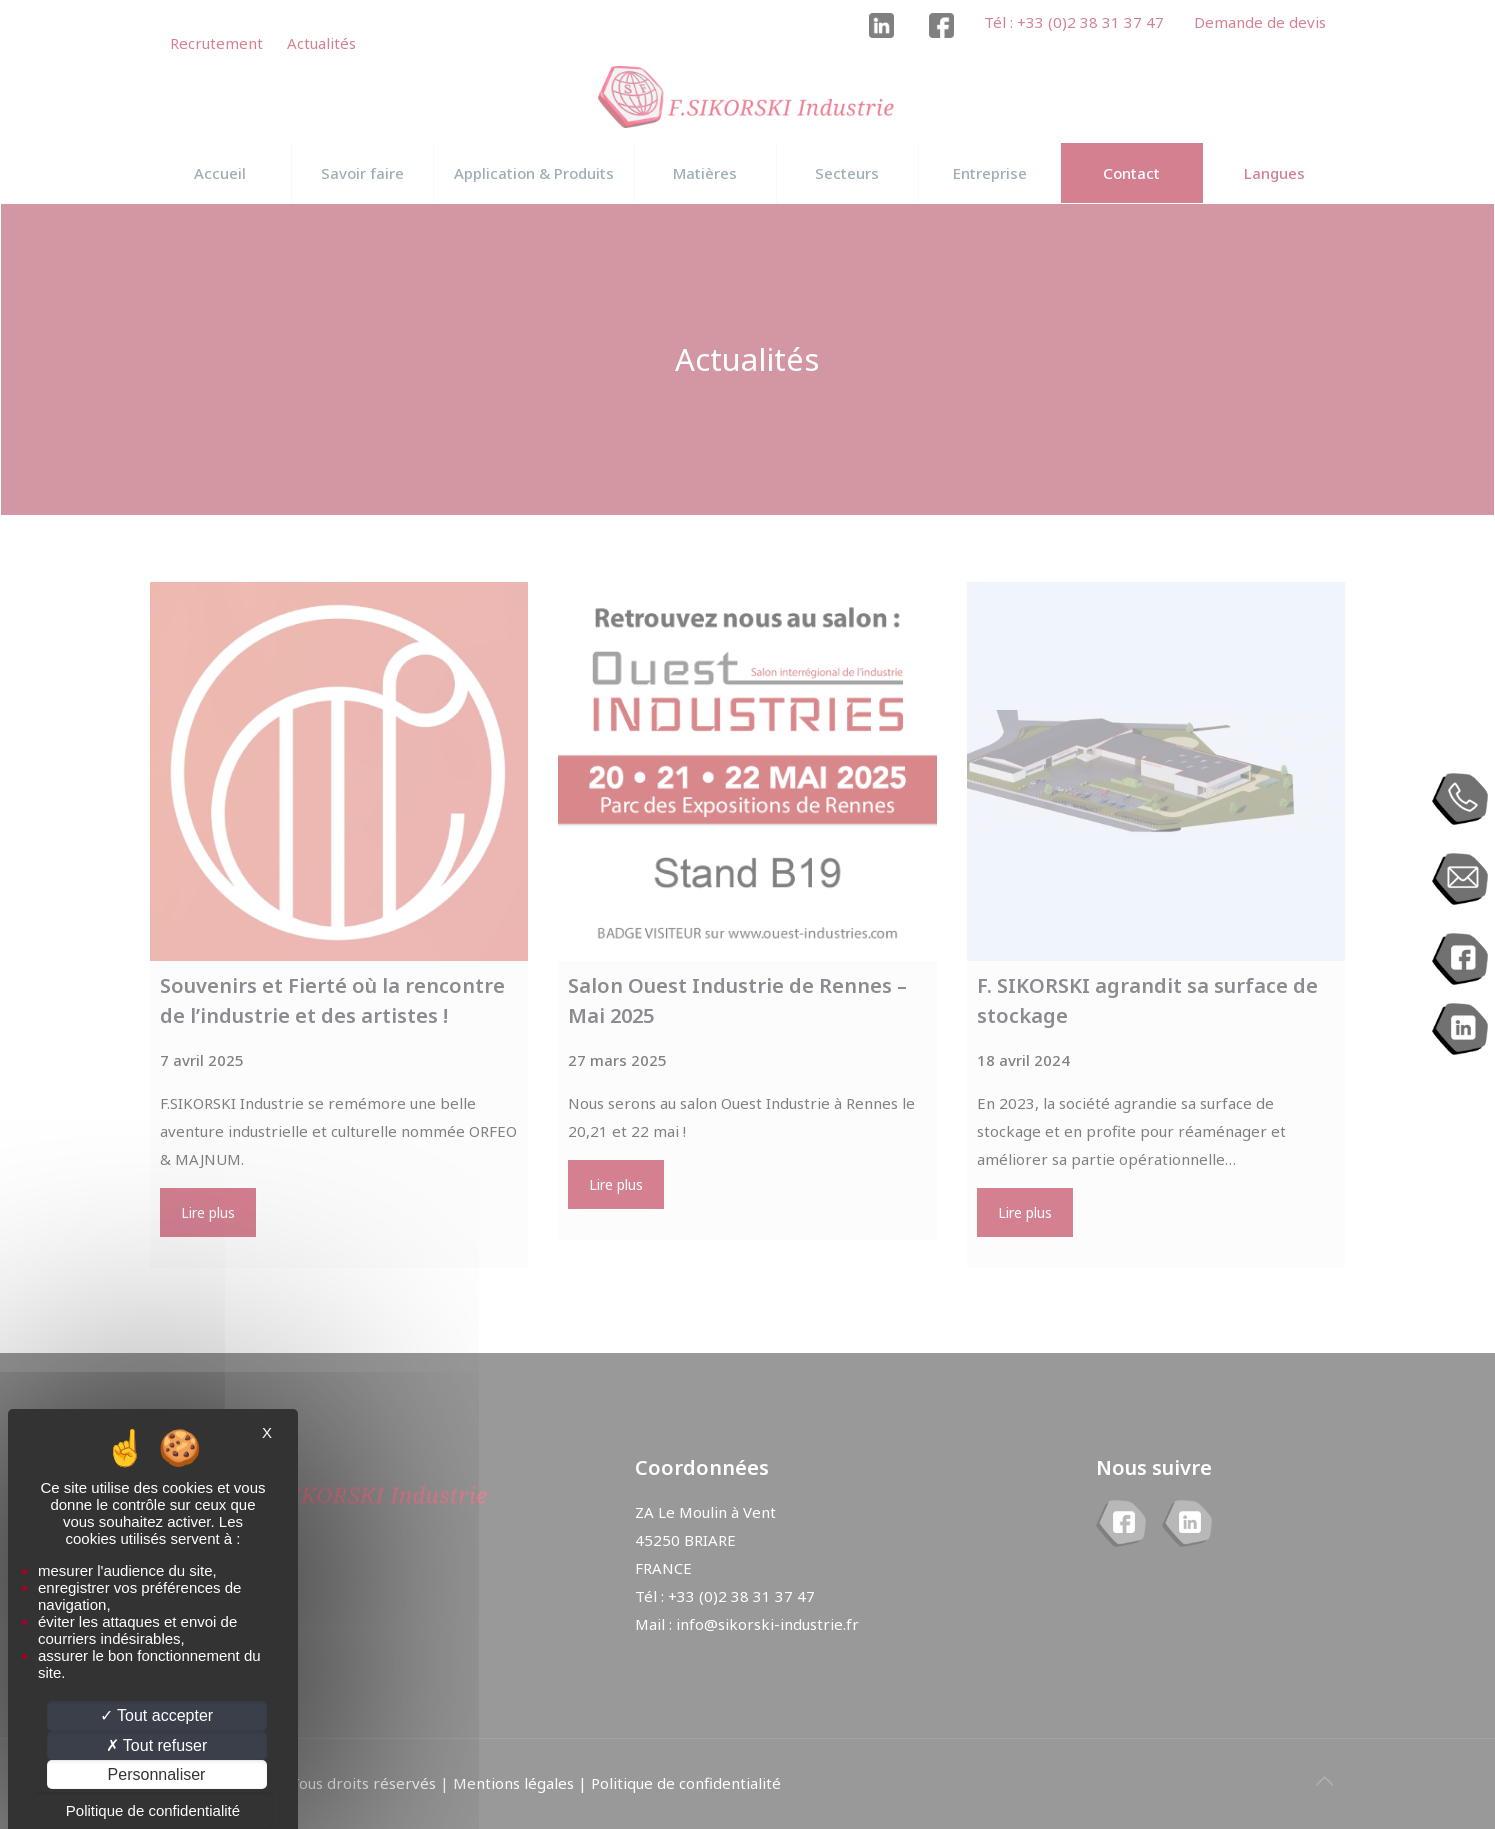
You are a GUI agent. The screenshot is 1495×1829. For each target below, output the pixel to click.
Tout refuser (157, 1745)
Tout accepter (156, 1715)
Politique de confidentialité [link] (153, 1810)
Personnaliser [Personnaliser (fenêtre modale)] (157, 1774)
